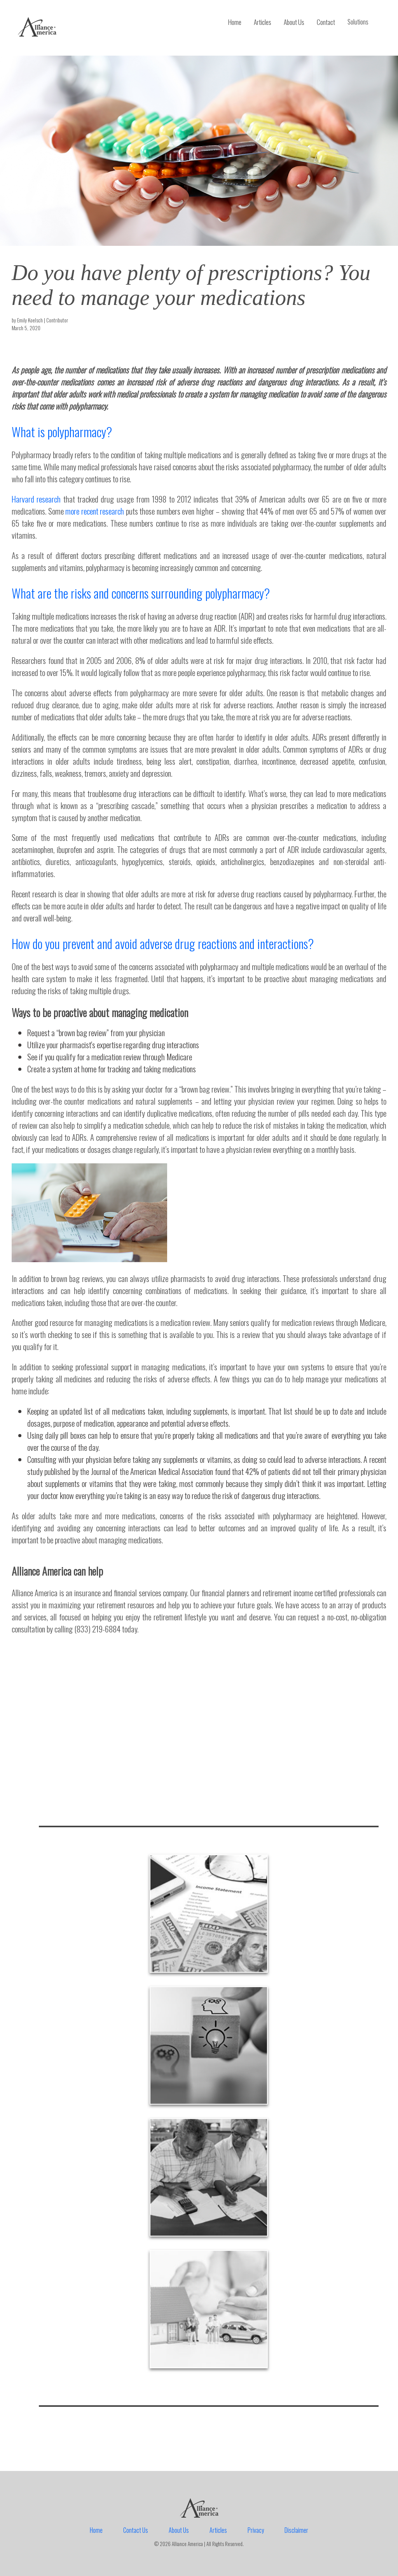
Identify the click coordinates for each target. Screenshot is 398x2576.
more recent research (94, 511)
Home (234, 22)
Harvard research (36, 499)
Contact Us (135, 2530)
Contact (326, 22)
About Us (294, 22)
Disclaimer (296, 2530)
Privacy (256, 2530)
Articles (262, 22)
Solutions (357, 21)
